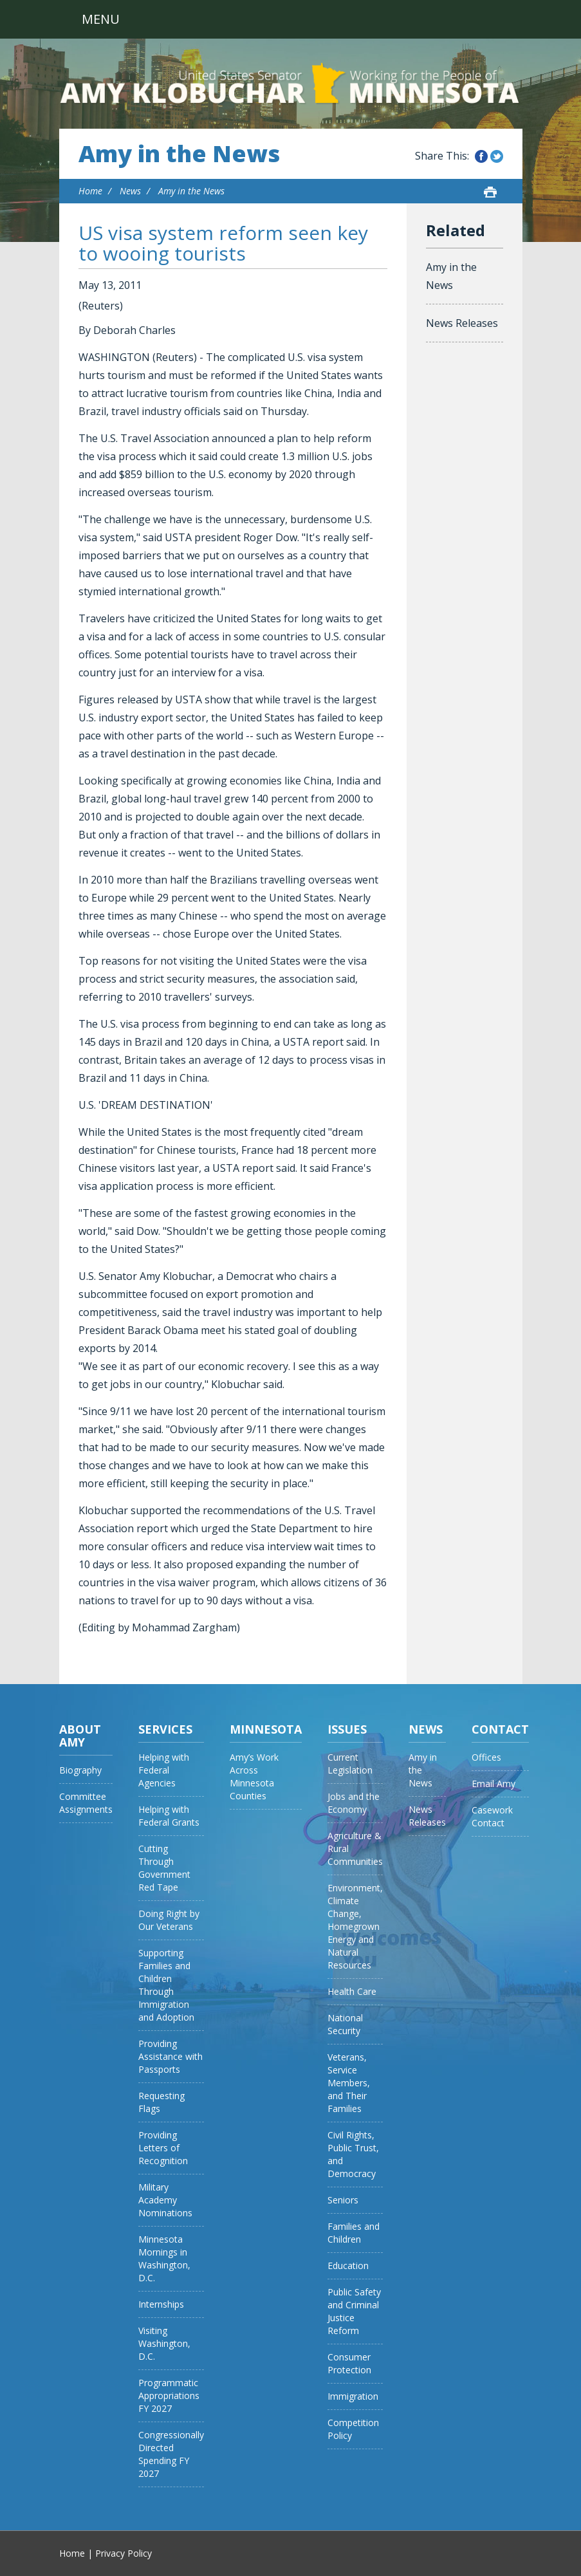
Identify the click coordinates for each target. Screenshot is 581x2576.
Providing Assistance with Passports (170, 2056)
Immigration (352, 2396)
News (130, 191)
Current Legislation (350, 1763)
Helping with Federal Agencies (163, 1770)
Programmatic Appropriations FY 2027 (168, 2395)
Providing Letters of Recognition (163, 2148)
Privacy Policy (123, 2553)
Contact (500, 1729)
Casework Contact (492, 1816)
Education (348, 2265)
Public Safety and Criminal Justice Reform (354, 2311)
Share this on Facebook (481, 156)
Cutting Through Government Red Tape (164, 1867)
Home (90, 191)
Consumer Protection (349, 2363)
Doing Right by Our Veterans (168, 1919)
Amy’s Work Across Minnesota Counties (254, 1776)
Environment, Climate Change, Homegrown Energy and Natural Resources (355, 1926)
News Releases (462, 323)
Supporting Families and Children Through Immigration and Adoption (166, 1985)
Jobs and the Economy (353, 1802)
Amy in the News (179, 154)
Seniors (342, 2200)
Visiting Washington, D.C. (164, 2343)
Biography (80, 1770)
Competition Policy (353, 2429)
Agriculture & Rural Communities (355, 1848)
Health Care (351, 1991)
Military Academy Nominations (165, 2200)
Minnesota (266, 1729)
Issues (347, 1729)
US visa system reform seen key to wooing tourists (223, 242)
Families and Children (353, 2232)
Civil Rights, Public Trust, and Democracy (353, 2154)
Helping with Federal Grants (168, 1815)
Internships (161, 2304)
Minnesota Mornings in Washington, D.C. (164, 2258)
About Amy (80, 1735)
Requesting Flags (161, 2102)
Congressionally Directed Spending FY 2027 (171, 2454)
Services (165, 1729)
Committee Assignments (86, 1802)
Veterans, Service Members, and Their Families (348, 2083)
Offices (486, 1757)
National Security (345, 2024)
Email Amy (493, 1783)
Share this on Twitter (496, 156)
